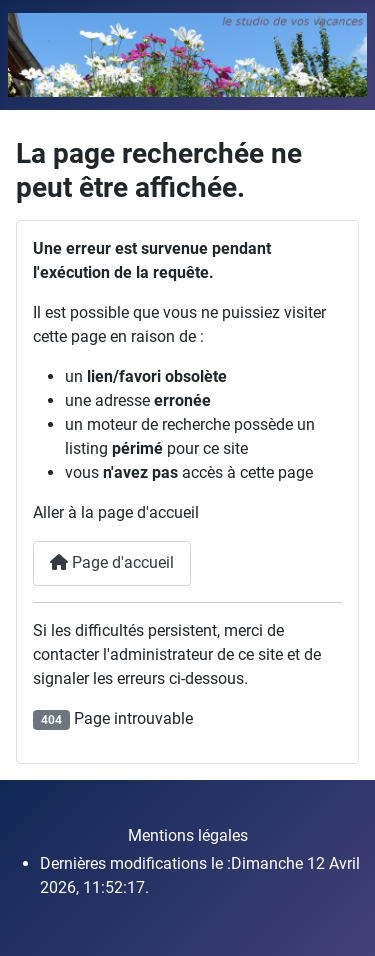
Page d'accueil (112, 562)
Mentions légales (188, 835)
